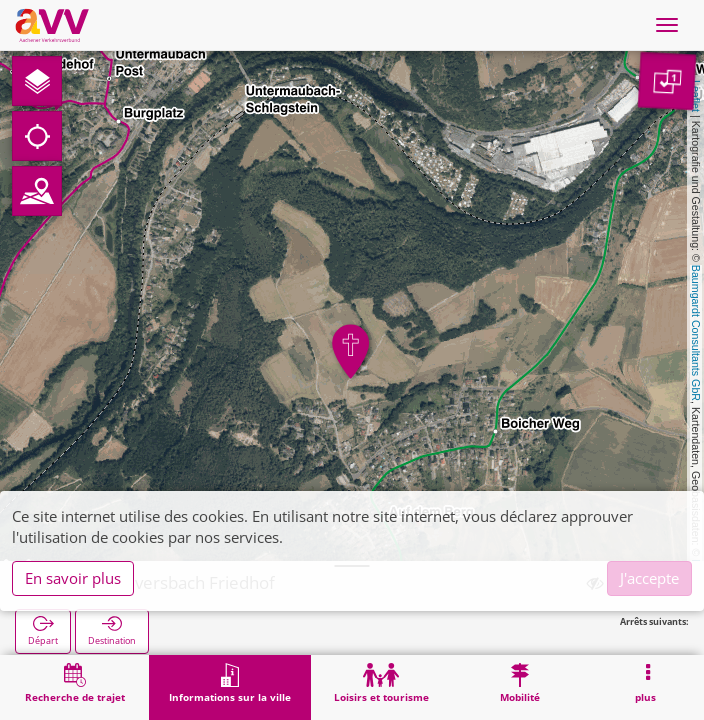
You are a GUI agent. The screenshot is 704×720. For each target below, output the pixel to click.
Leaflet (696, 96)
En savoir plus (73, 578)
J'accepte (649, 578)
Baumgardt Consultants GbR (696, 333)
